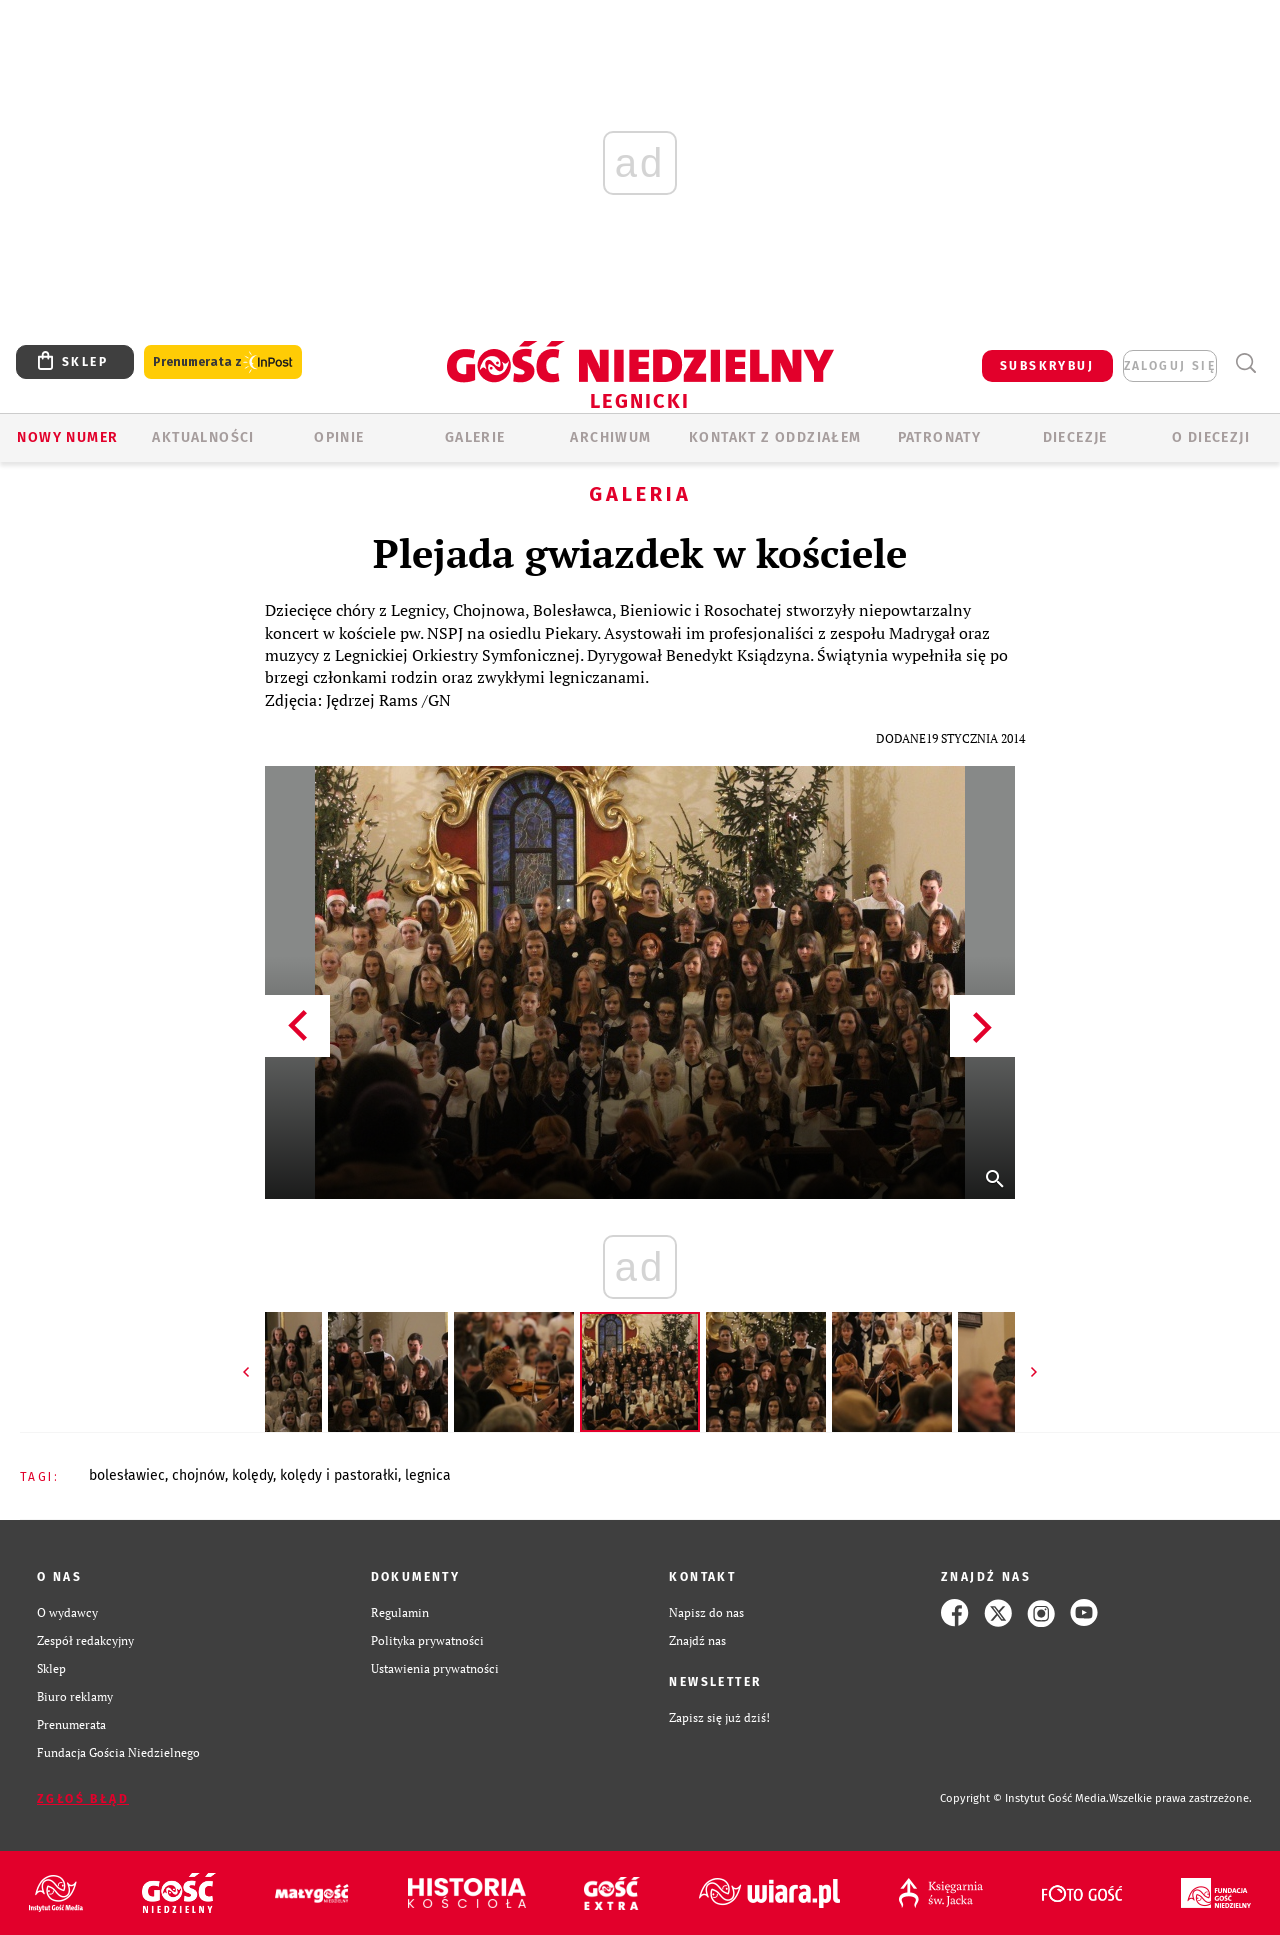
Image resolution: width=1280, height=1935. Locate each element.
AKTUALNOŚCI (203, 437)
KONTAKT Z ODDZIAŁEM (775, 437)
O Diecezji (1211, 437)
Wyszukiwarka (1245, 363)
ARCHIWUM (610, 437)
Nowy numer (67, 437)
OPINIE (339, 437)
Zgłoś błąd (83, 1799)
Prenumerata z (223, 362)
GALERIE (475, 437)
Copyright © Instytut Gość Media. (1024, 1798)
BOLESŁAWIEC (127, 1475)
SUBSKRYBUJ (1047, 366)
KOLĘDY (252, 1475)
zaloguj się (1170, 366)
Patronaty (940, 437)
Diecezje (1075, 437)
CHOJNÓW (198, 1475)
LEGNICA (428, 1475)
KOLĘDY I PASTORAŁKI (339, 1475)
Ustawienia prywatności (435, 1668)
